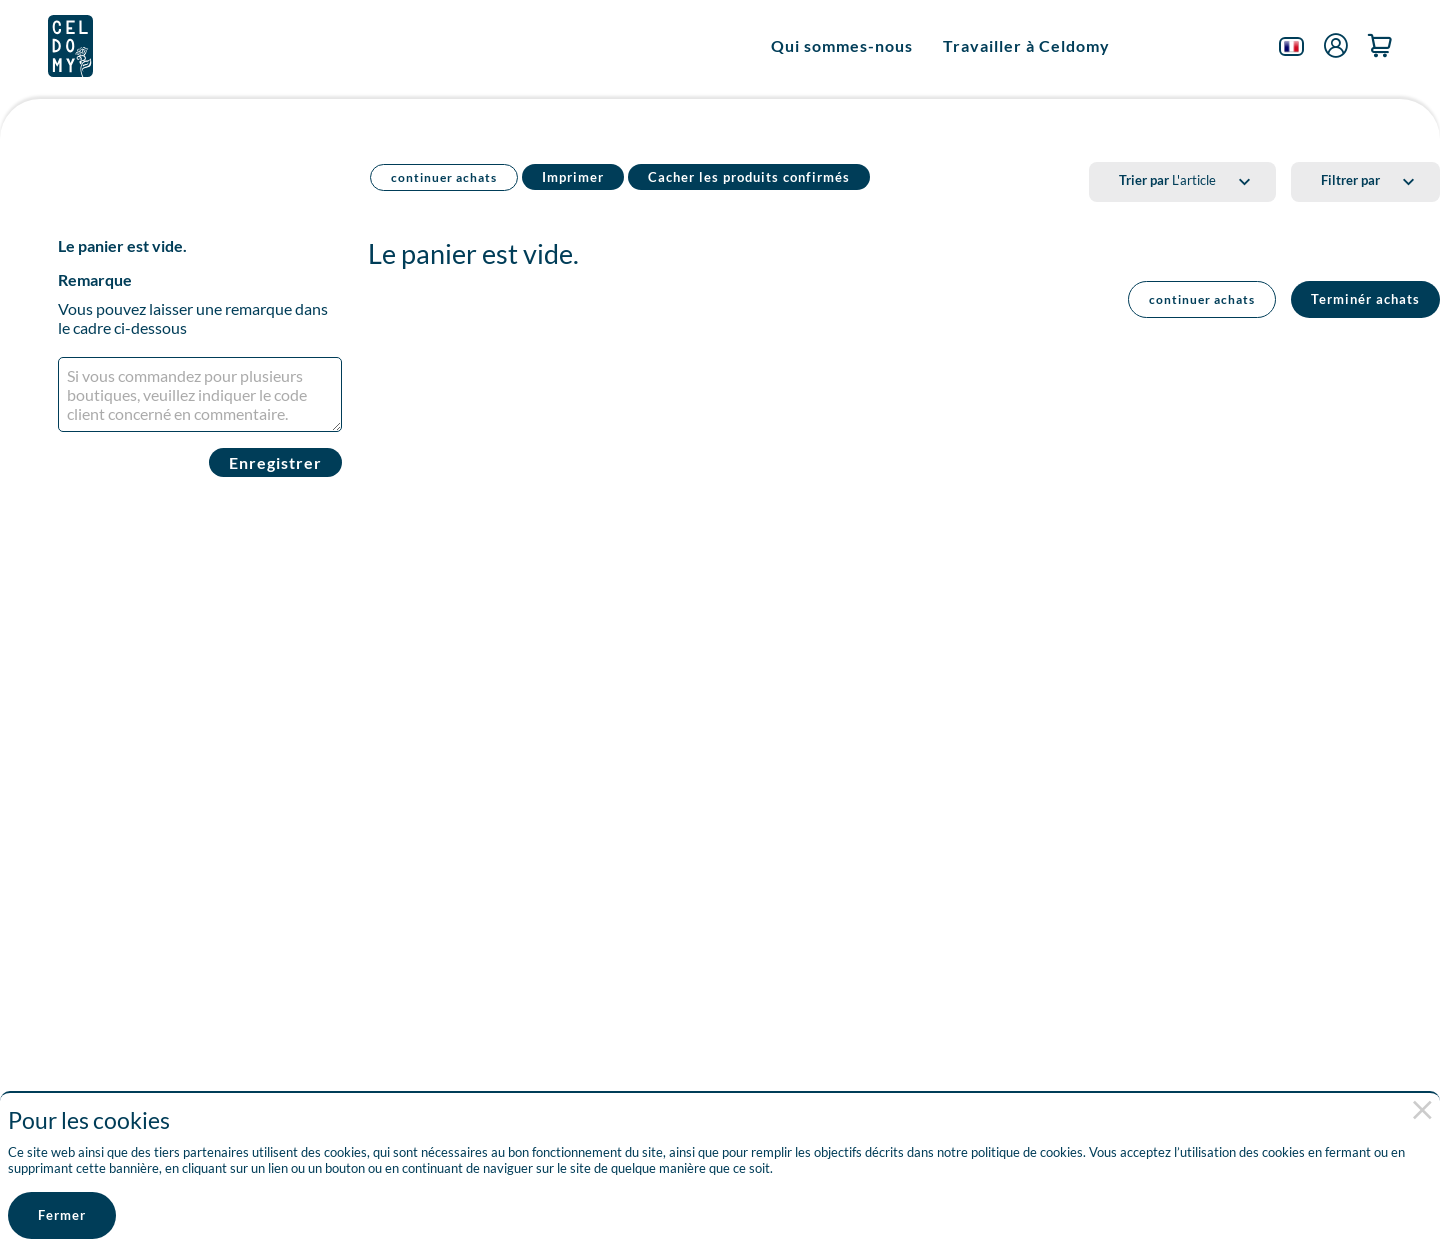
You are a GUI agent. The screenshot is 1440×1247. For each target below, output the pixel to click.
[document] (710, 1146)
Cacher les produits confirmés (749, 177)
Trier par (1144, 180)
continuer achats (444, 177)
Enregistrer (275, 462)
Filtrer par (1350, 180)
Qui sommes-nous (842, 45)
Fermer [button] (62, 1215)
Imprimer (573, 177)
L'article (1167, 180)
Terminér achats (1365, 299)
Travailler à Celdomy (1026, 45)
